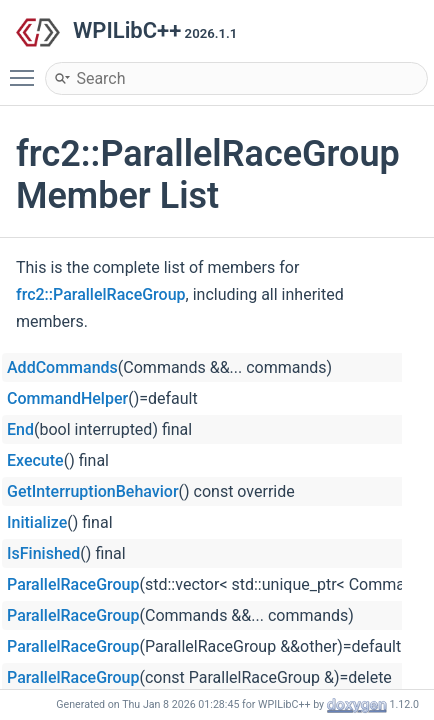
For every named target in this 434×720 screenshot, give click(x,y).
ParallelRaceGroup (73, 584)
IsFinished (43, 553)
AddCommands (62, 367)
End (20, 429)
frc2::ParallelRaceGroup (101, 294)
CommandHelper (67, 398)
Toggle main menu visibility (27, 69)
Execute (35, 460)
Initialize (37, 522)
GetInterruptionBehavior (93, 491)
